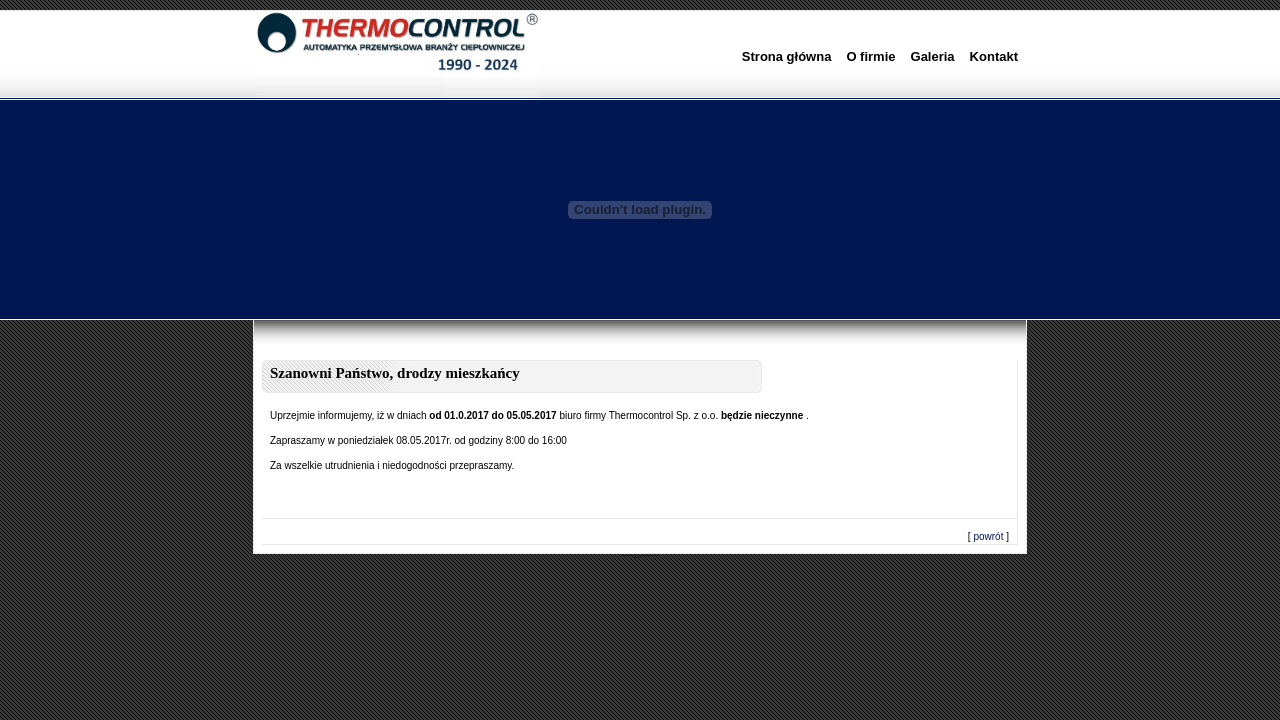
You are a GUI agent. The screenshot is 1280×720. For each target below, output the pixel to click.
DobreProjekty (636, 555)
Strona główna (787, 56)
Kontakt (994, 56)
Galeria (933, 56)
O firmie (870, 56)
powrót (988, 536)
